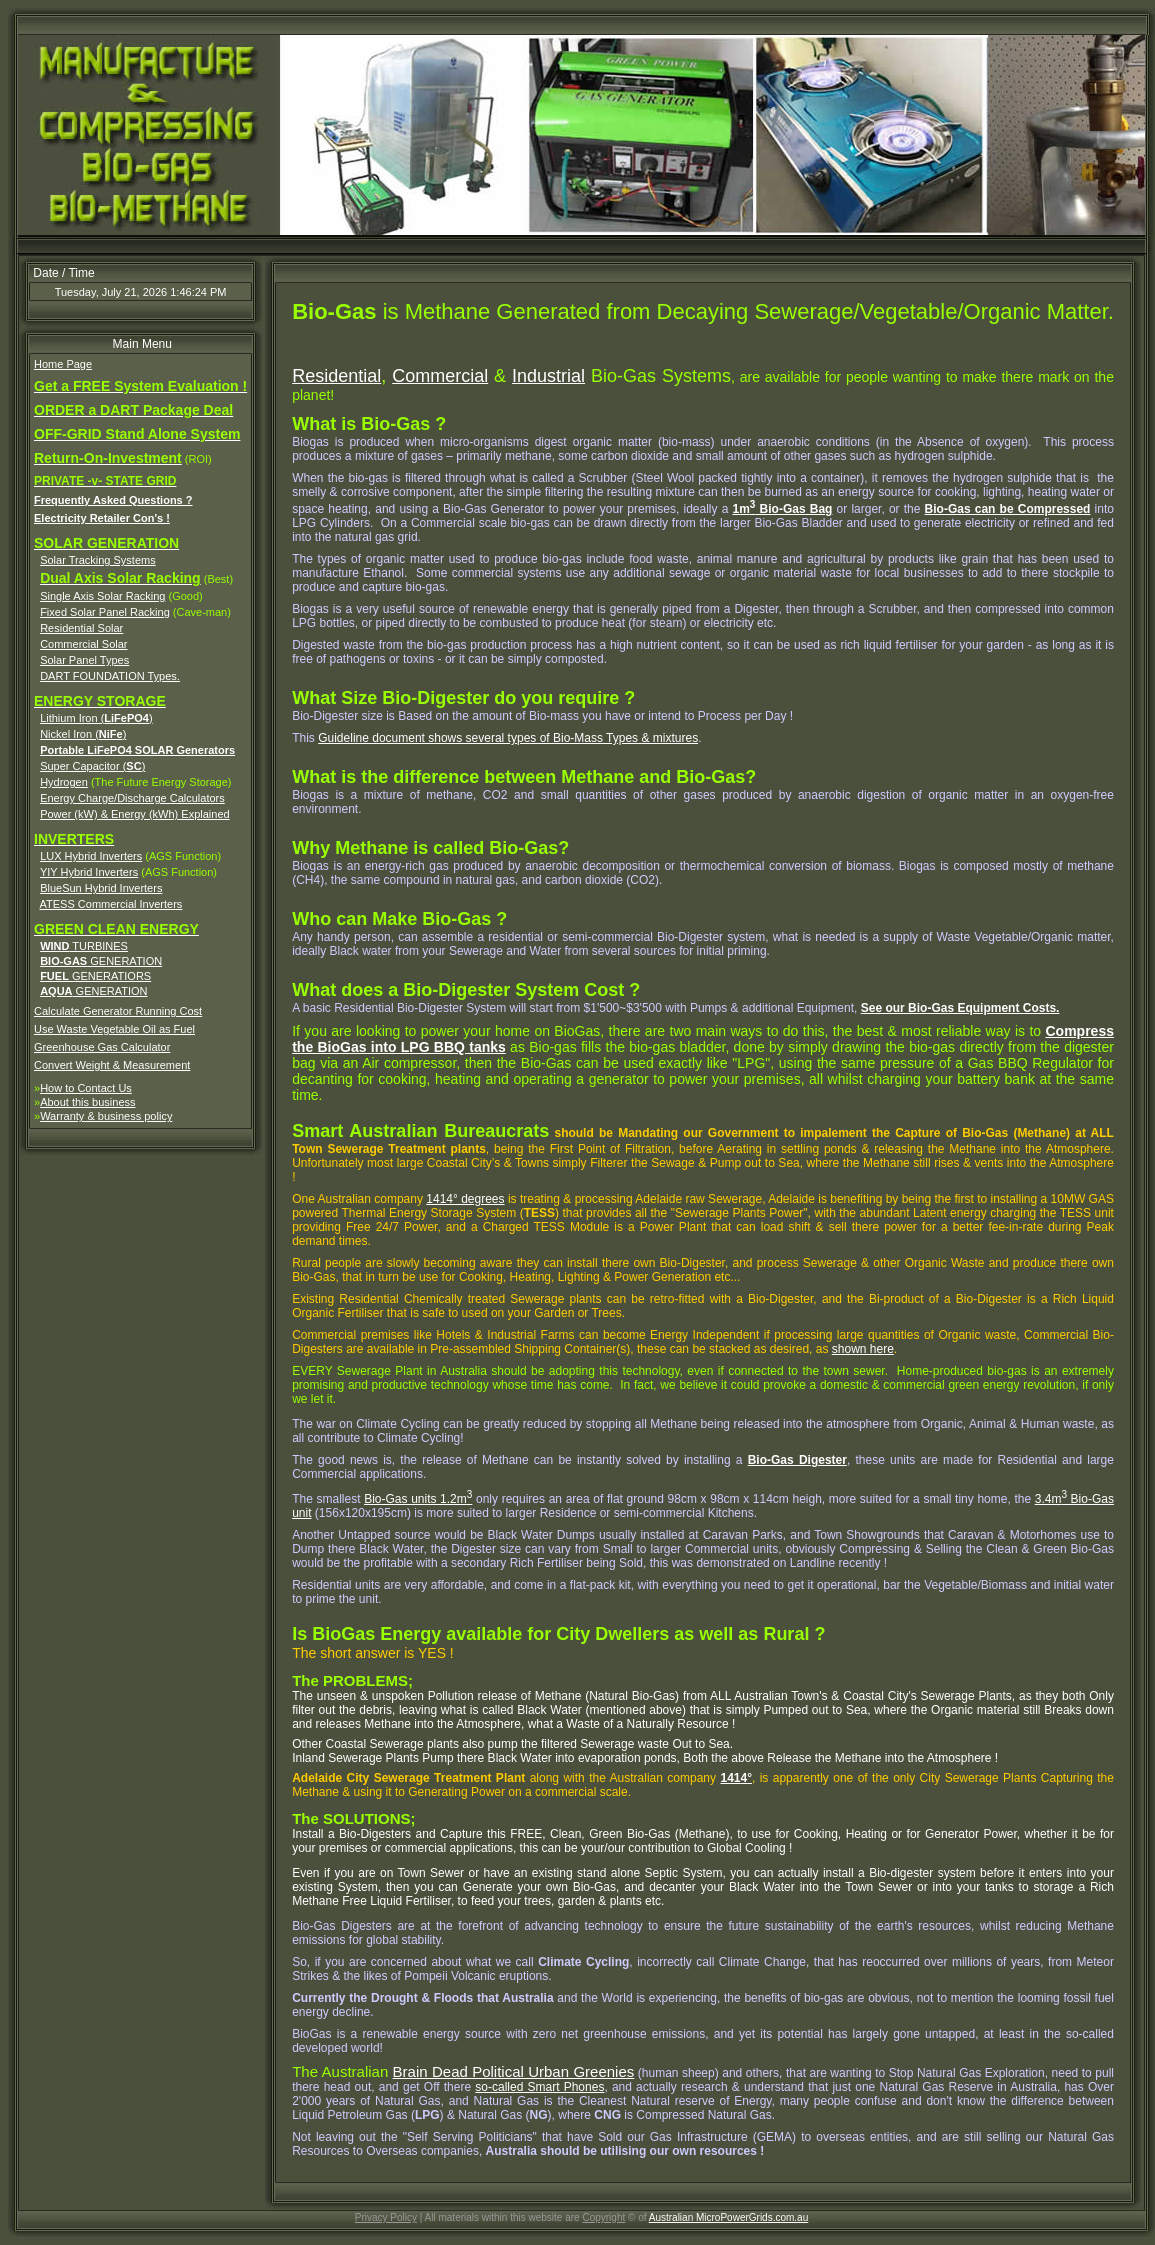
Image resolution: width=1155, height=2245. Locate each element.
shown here (863, 1349)
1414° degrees (465, 1199)
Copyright (603, 2217)
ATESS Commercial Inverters (111, 904)
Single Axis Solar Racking (102, 596)
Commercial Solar (83, 644)
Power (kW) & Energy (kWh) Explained (135, 814)
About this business (87, 1102)
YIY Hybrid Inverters (89, 872)
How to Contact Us (86, 1088)
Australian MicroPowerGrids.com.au (729, 2217)
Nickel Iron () (83, 734)
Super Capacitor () (92, 766)
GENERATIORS (95, 976)
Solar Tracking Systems (98, 560)
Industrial (548, 376)
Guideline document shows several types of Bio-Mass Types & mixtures (508, 738)
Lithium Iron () (96, 718)
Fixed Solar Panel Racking (105, 612)
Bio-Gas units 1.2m (418, 1499)
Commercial (440, 376)
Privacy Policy (386, 2217)
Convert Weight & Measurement (112, 1065)
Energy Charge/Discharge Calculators (132, 798)
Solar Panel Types (84, 660)
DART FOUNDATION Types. (110, 676)
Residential (336, 376)
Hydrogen (64, 782)
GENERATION (101, 961)
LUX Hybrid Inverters (91, 856)
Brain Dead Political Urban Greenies (514, 2071)
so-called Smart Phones (539, 2087)
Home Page (63, 364)
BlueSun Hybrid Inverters (101, 888)
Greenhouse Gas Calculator (102, 1047)
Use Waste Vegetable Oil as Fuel (114, 1029)
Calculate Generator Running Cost (118, 1011)
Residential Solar (81, 628)
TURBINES (84, 946)
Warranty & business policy (106, 1116)
